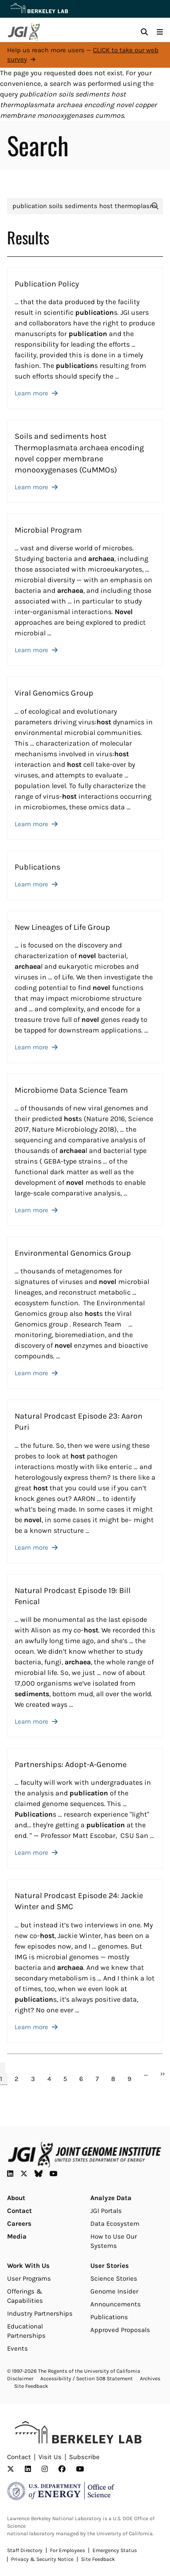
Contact (19, 2211)
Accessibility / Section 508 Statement (86, 2378)
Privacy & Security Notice (42, 2559)
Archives (150, 2378)
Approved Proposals (120, 2330)
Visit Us (50, 2457)
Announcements (115, 2304)
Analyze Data (110, 2198)
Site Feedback (31, 2386)
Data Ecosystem (114, 2224)
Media (17, 2236)
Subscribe (84, 2457)
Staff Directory (24, 2550)
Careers (19, 2224)
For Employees (67, 2550)
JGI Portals (106, 2211)
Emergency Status (115, 2550)
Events (17, 2348)
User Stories (109, 2266)
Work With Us (28, 2266)
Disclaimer (20, 2378)
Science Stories (113, 2278)
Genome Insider (114, 2291)
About (16, 2198)
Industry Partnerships (40, 2313)
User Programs (29, 2278)
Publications (109, 2317)
